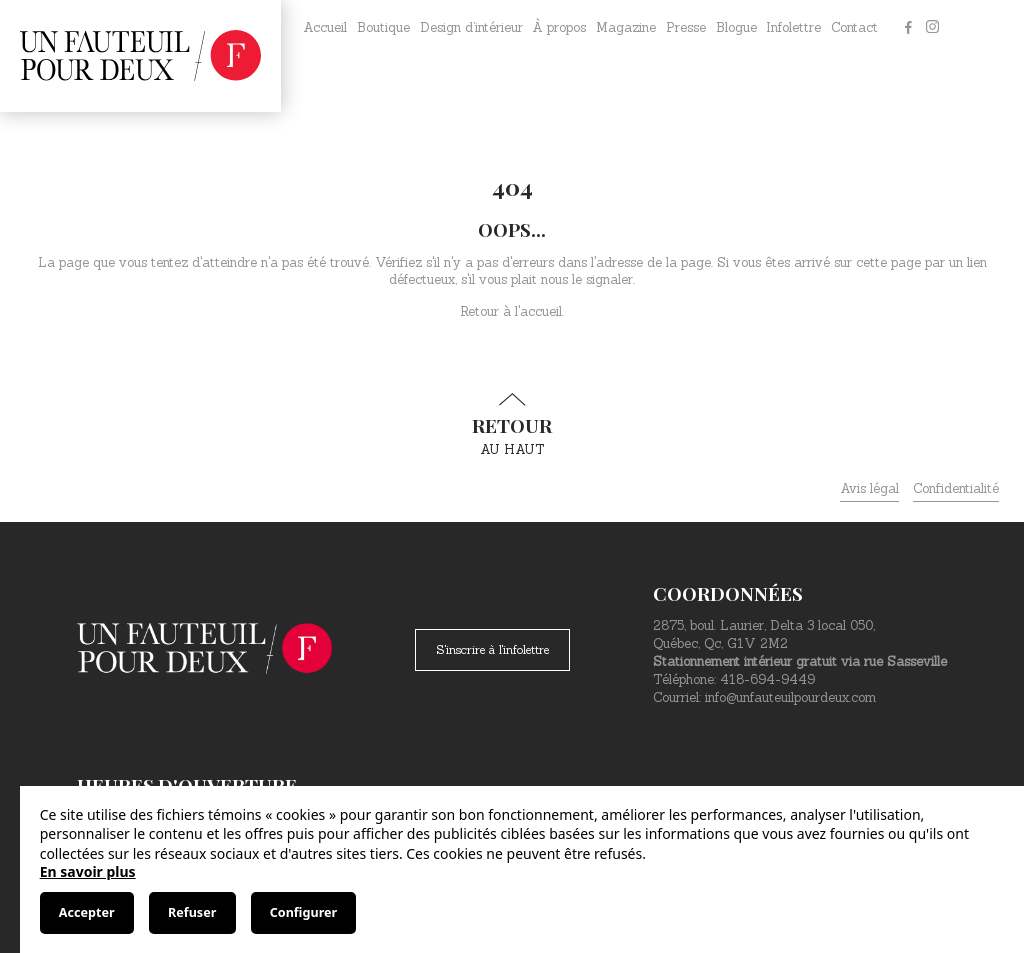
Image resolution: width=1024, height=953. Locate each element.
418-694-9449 (767, 679)
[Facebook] (908, 28)
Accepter (87, 912)
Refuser (192, 912)
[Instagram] (932, 28)
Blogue (736, 27)
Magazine (626, 27)
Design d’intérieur (471, 27)
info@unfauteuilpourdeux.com (790, 697)
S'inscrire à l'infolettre (492, 649)
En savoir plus (88, 871)
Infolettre (793, 27)
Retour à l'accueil (511, 311)
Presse (686, 27)
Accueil (325, 27)
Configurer (303, 912)
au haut (512, 425)
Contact (854, 27)
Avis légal (869, 488)
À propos (559, 27)
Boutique (383, 27)
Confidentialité (956, 488)
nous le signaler (587, 279)
